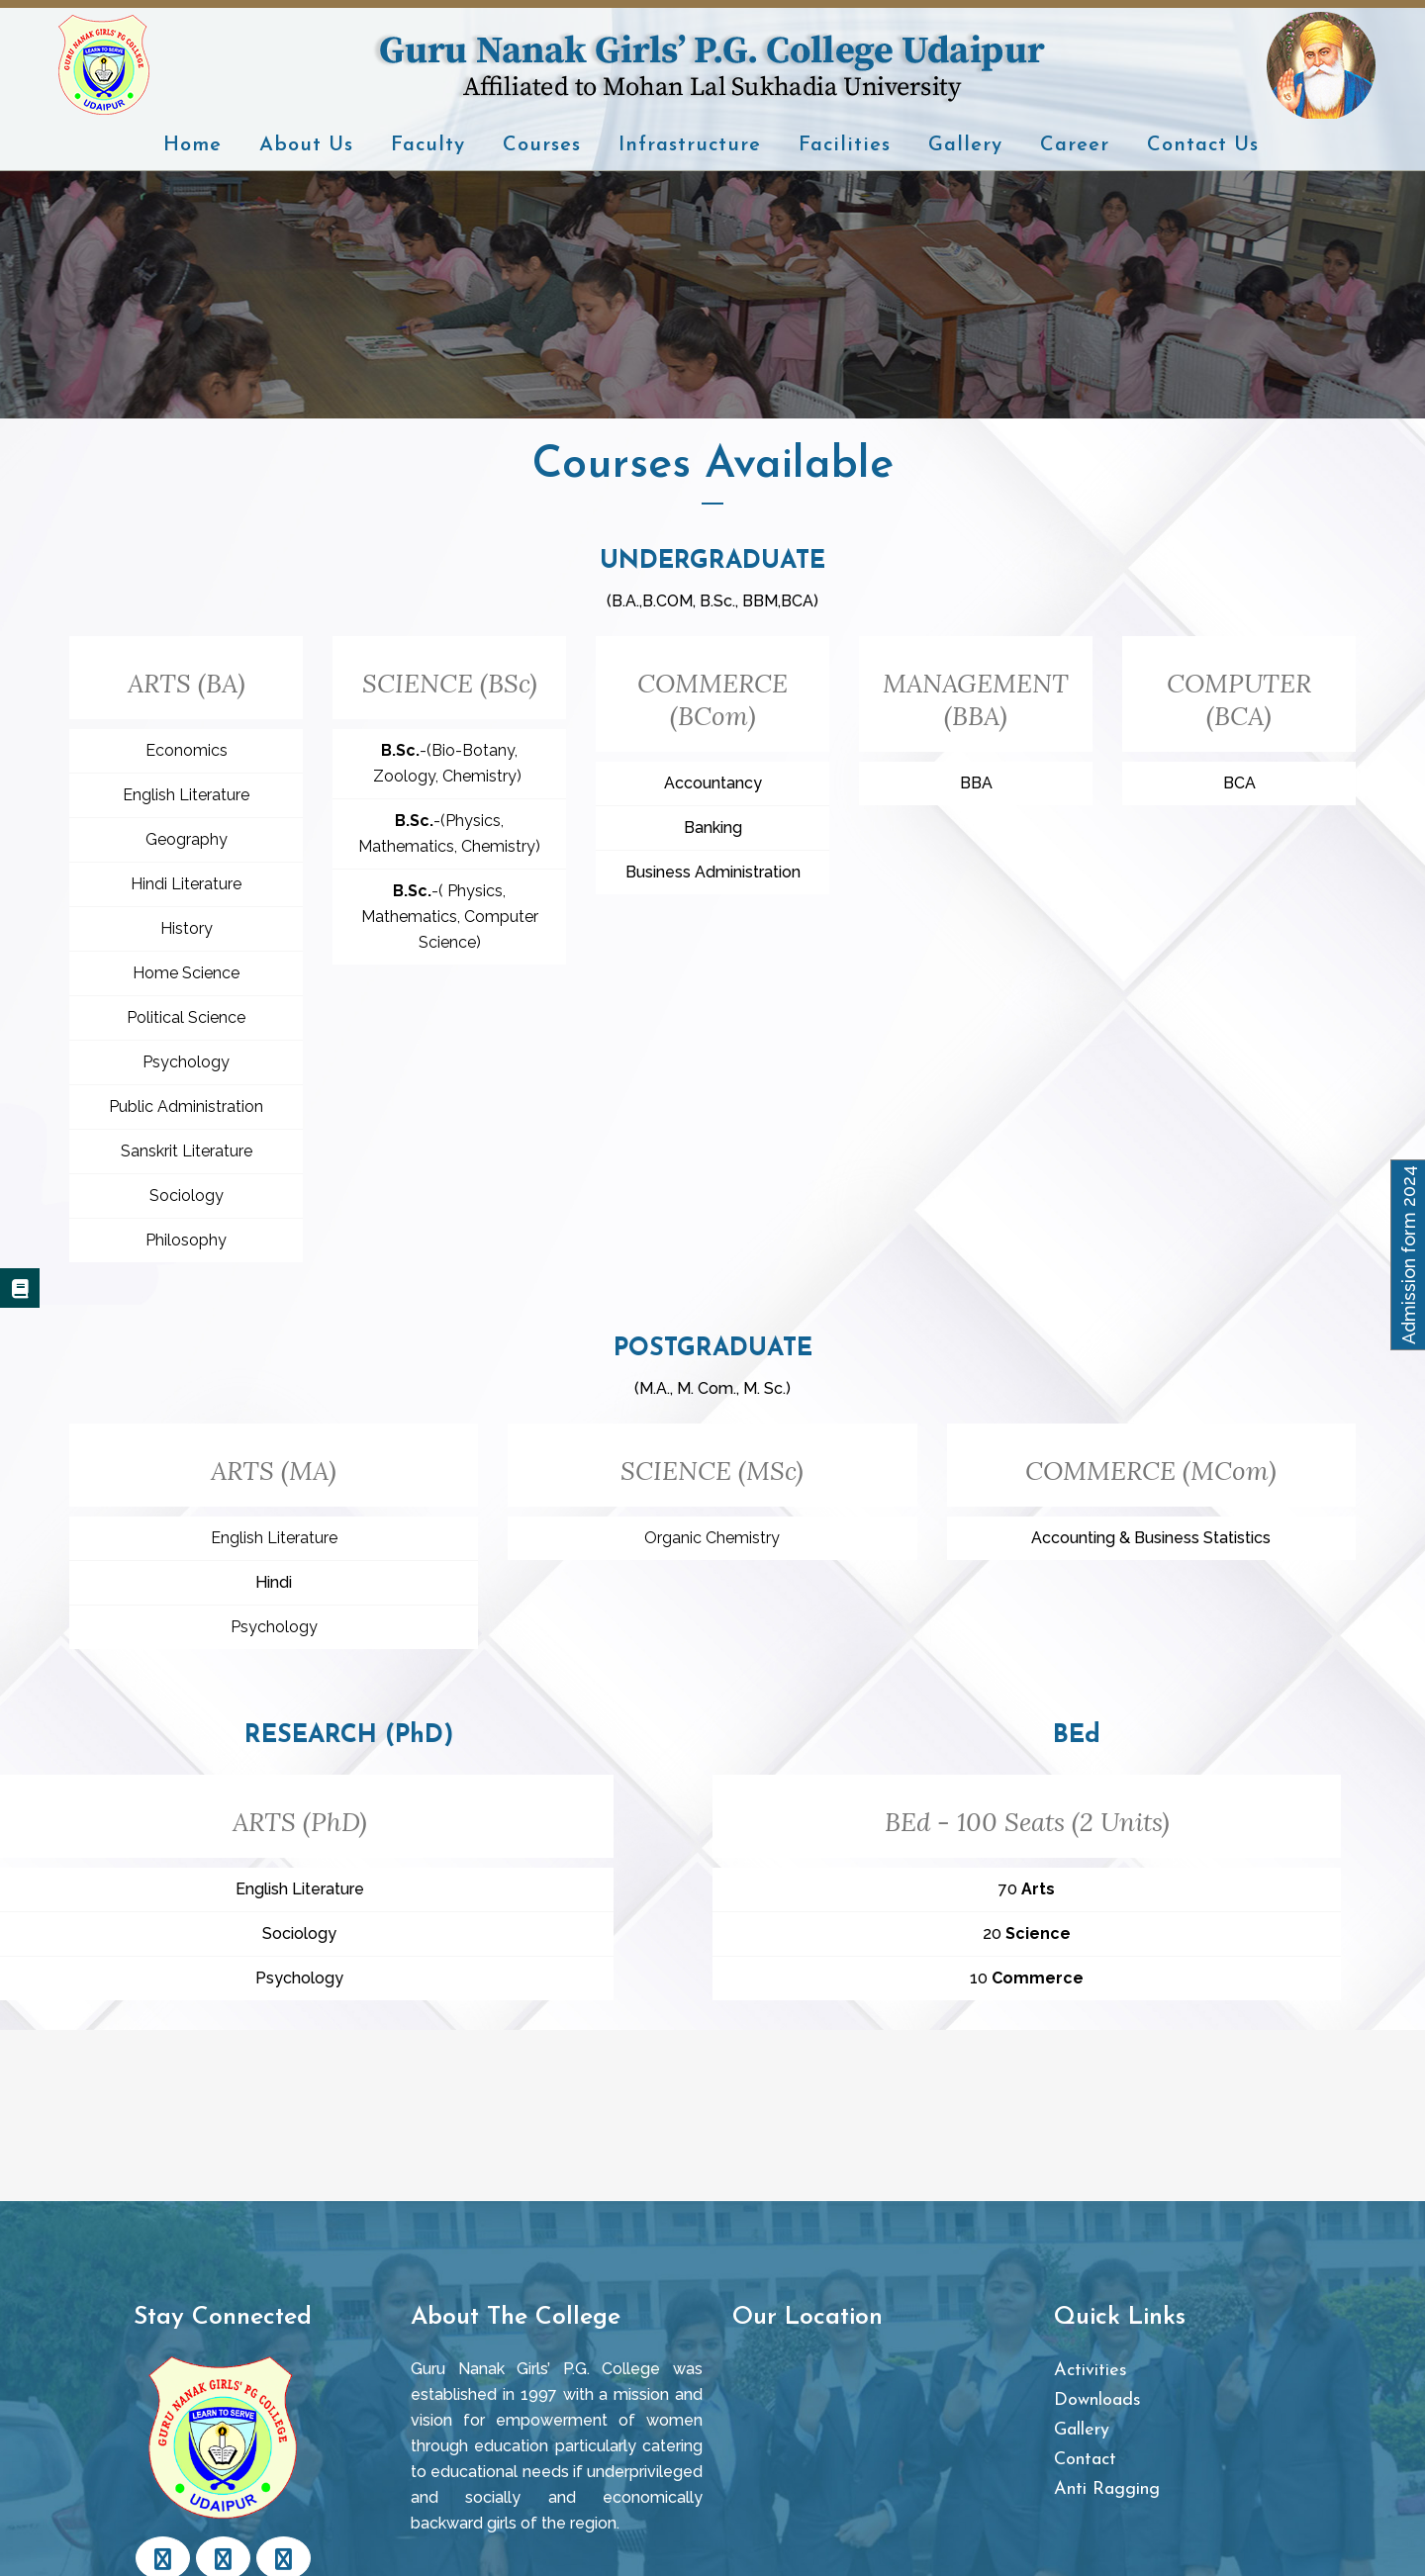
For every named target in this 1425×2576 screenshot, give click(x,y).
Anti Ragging (1107, 2489)
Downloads (1097, 2400)
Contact (1085, 2459)
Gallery (1081, 2430)
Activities (1090, 2370)
